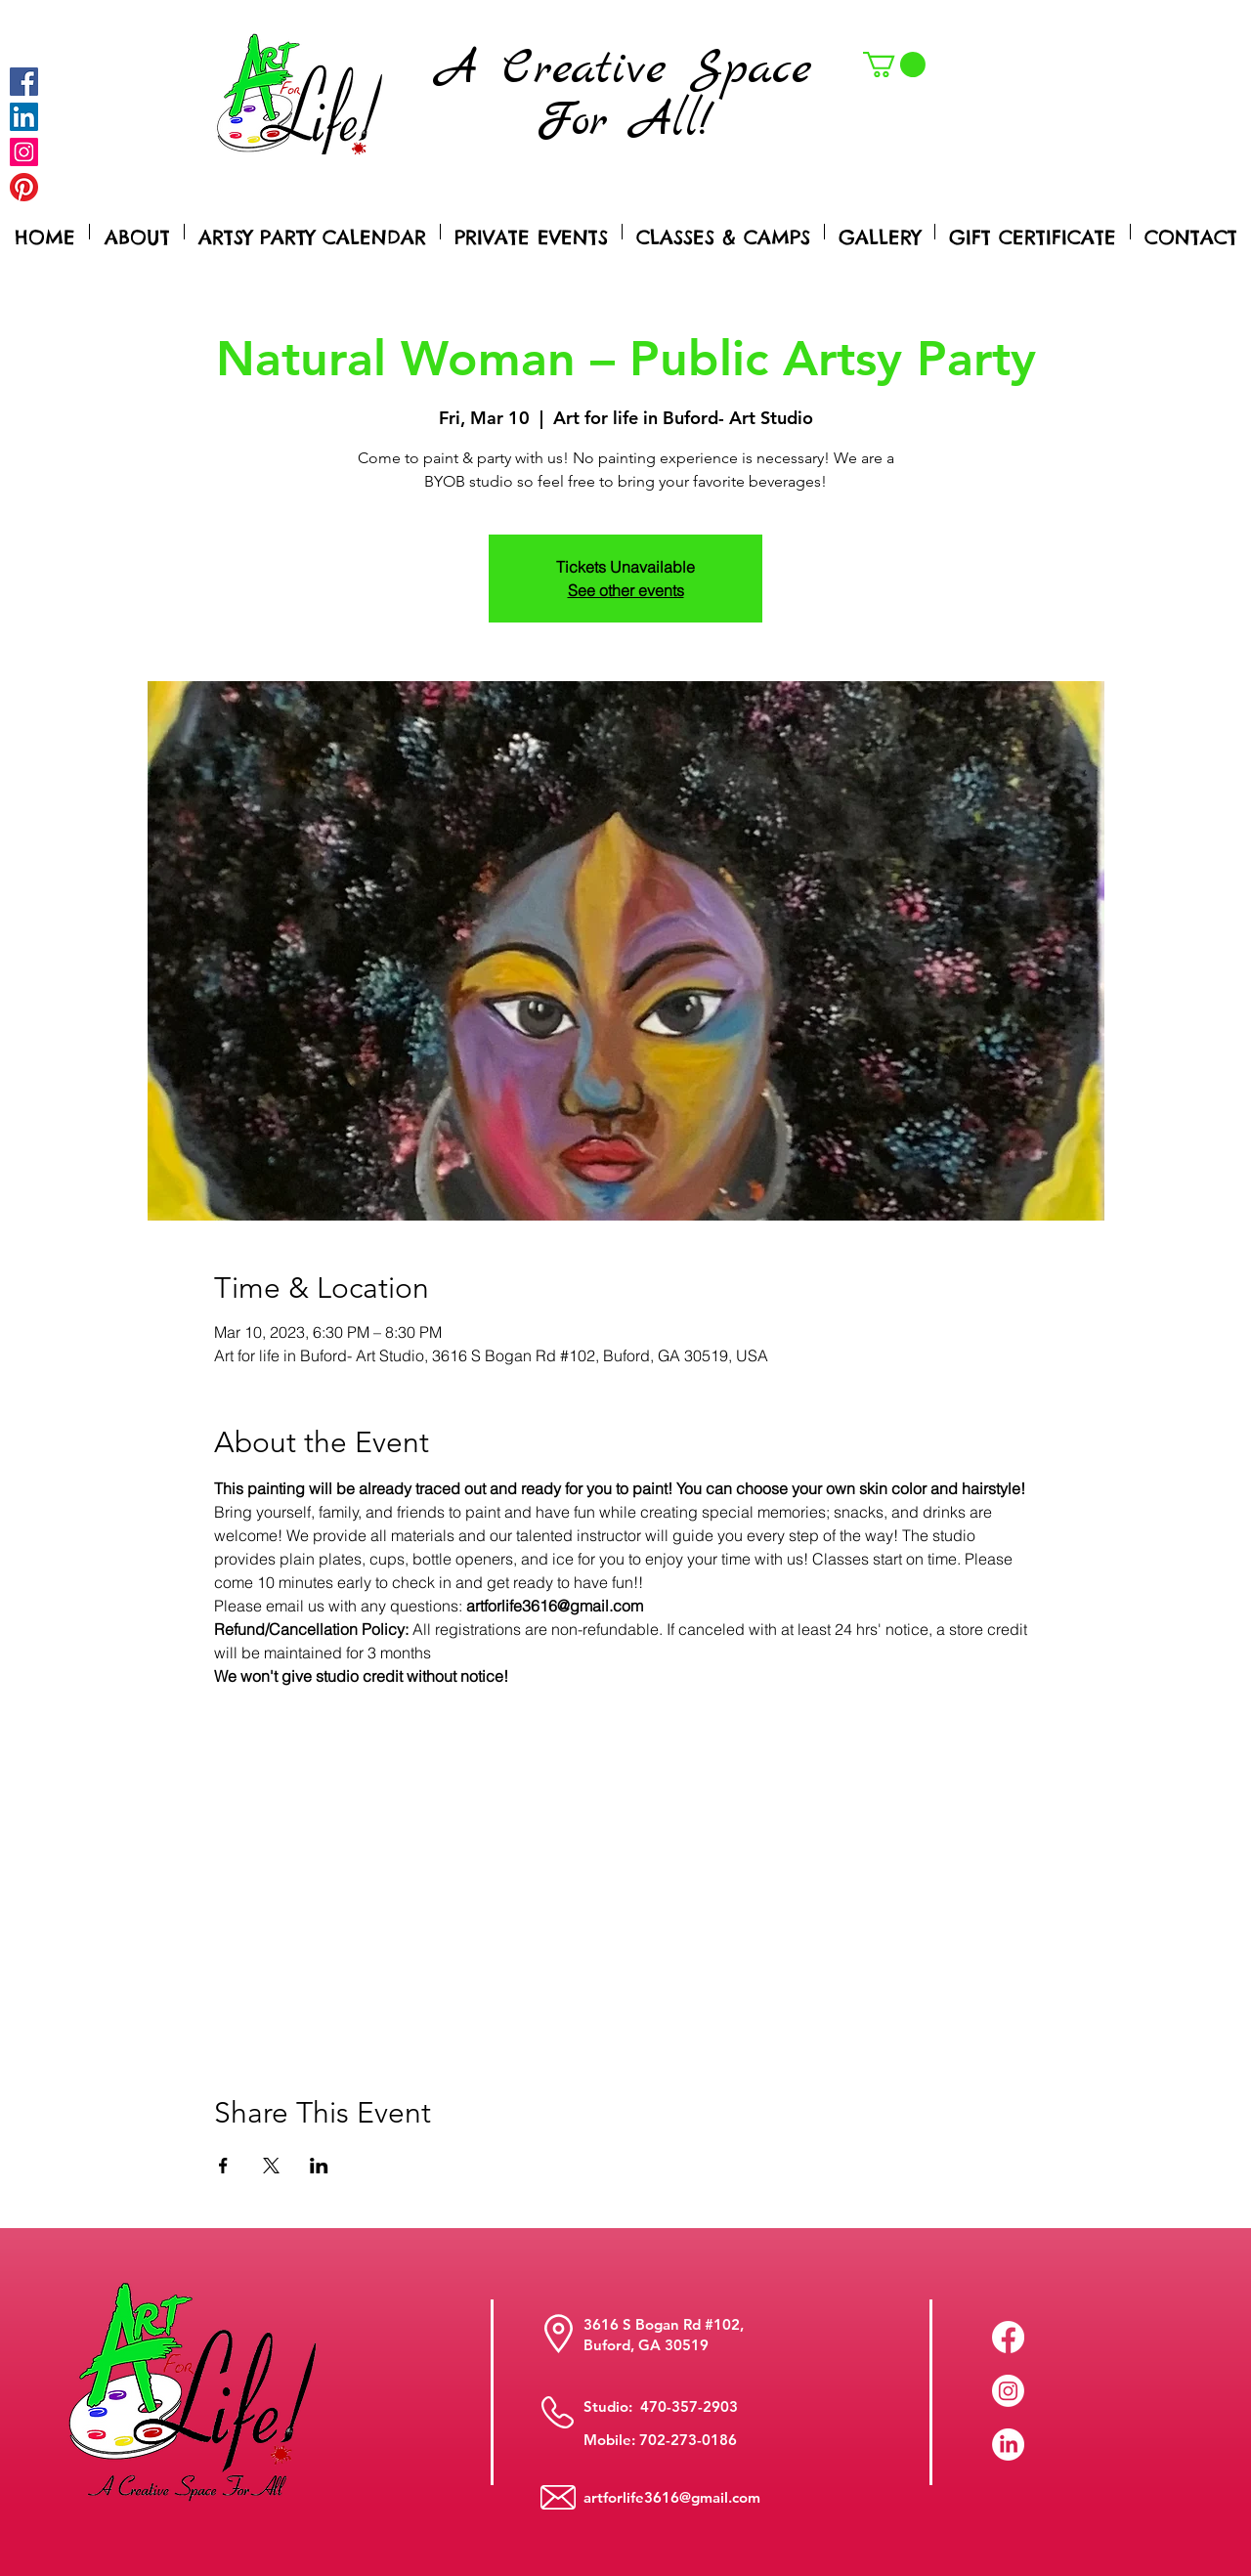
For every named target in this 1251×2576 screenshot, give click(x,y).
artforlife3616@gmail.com (671, 2497)
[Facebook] (24, 81)
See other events (626, 590)
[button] (894, 64)
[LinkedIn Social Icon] (24, 117)
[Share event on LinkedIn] (319, 2165)
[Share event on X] (271, 2165)
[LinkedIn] (1008, 2444)
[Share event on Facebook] (223, 2165)
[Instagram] (24, 152)
